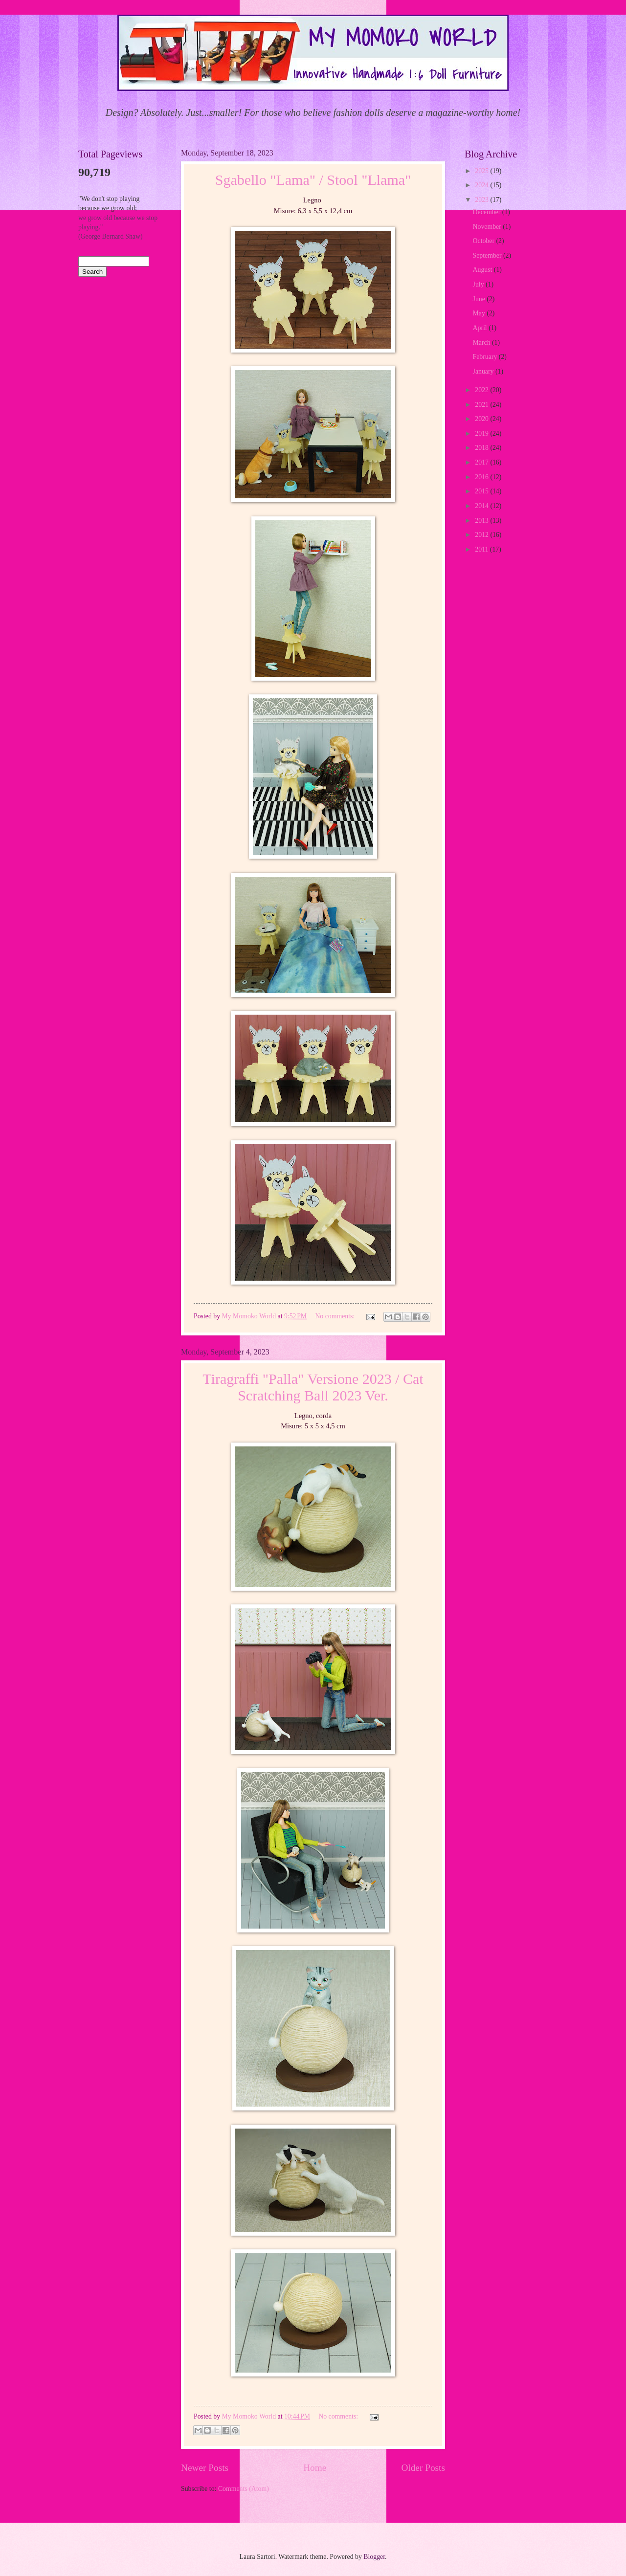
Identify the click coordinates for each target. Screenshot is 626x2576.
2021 (482, 404)
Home (314, 2468)
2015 (482, 491)
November (488, 226)
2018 (482, 447)
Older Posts (423, 2468)
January (484, 371)
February (486, 356)
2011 (482, 549)
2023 (482, 199)
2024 (482, 185)
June (480, 299)
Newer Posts (204, 2468)
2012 (482, 534)
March (482, 342)
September (488, 255)
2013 (482, 520)
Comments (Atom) (243, 2488)
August (483, 269)
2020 (482, 418)
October (484, 240)
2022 (482, 390)
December (487, 212)
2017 (482, 462)
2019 (482, 433)
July (479, 284)
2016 (482, 477)
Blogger (374, 2556)
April (481, 328)
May (480, 313)
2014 (482, 506)
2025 (482, 171)
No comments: (335, 1316)
